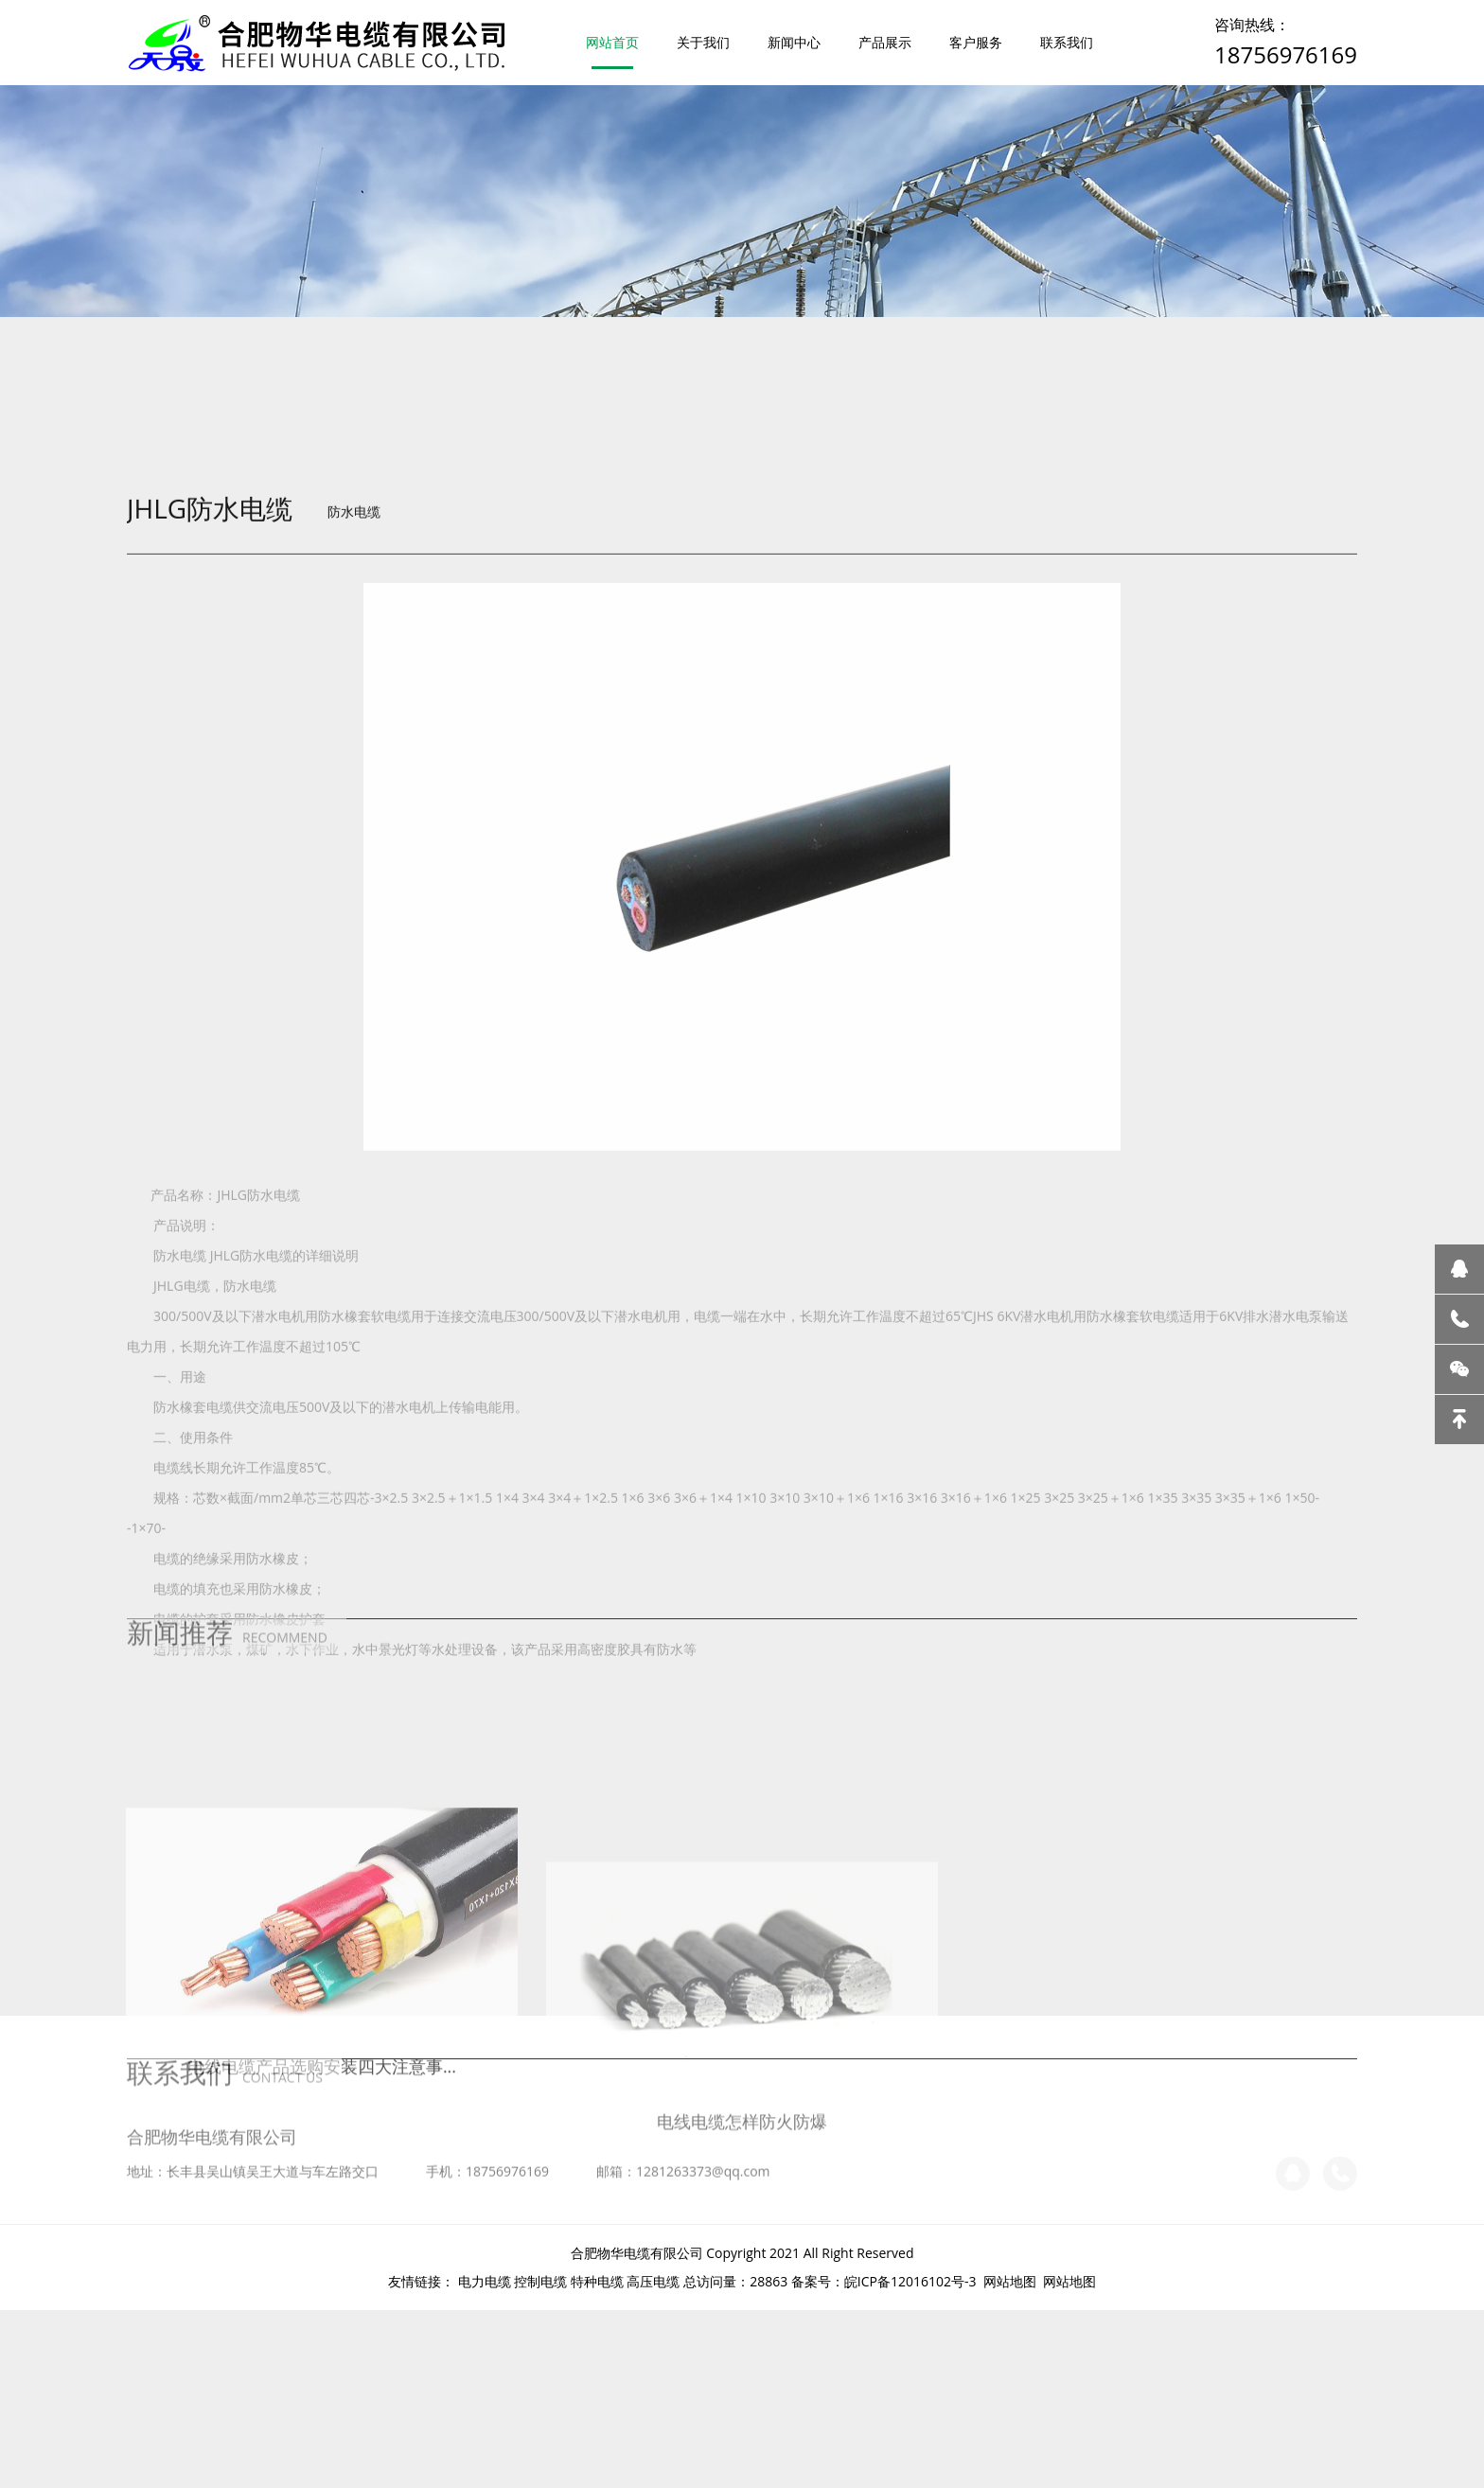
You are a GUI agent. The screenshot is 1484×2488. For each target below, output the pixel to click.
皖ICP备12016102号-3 (910, 2281)
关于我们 (703, 42)
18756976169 (1285, 54)
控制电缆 (540, 2281)
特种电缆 (597, 2281)
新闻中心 (794, 42)
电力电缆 (484, 2281)
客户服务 (975, 42)
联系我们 (1066, 42)
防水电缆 (353, 617)
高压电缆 (653, 2281)
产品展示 (884, 42)
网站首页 (612, 42)
